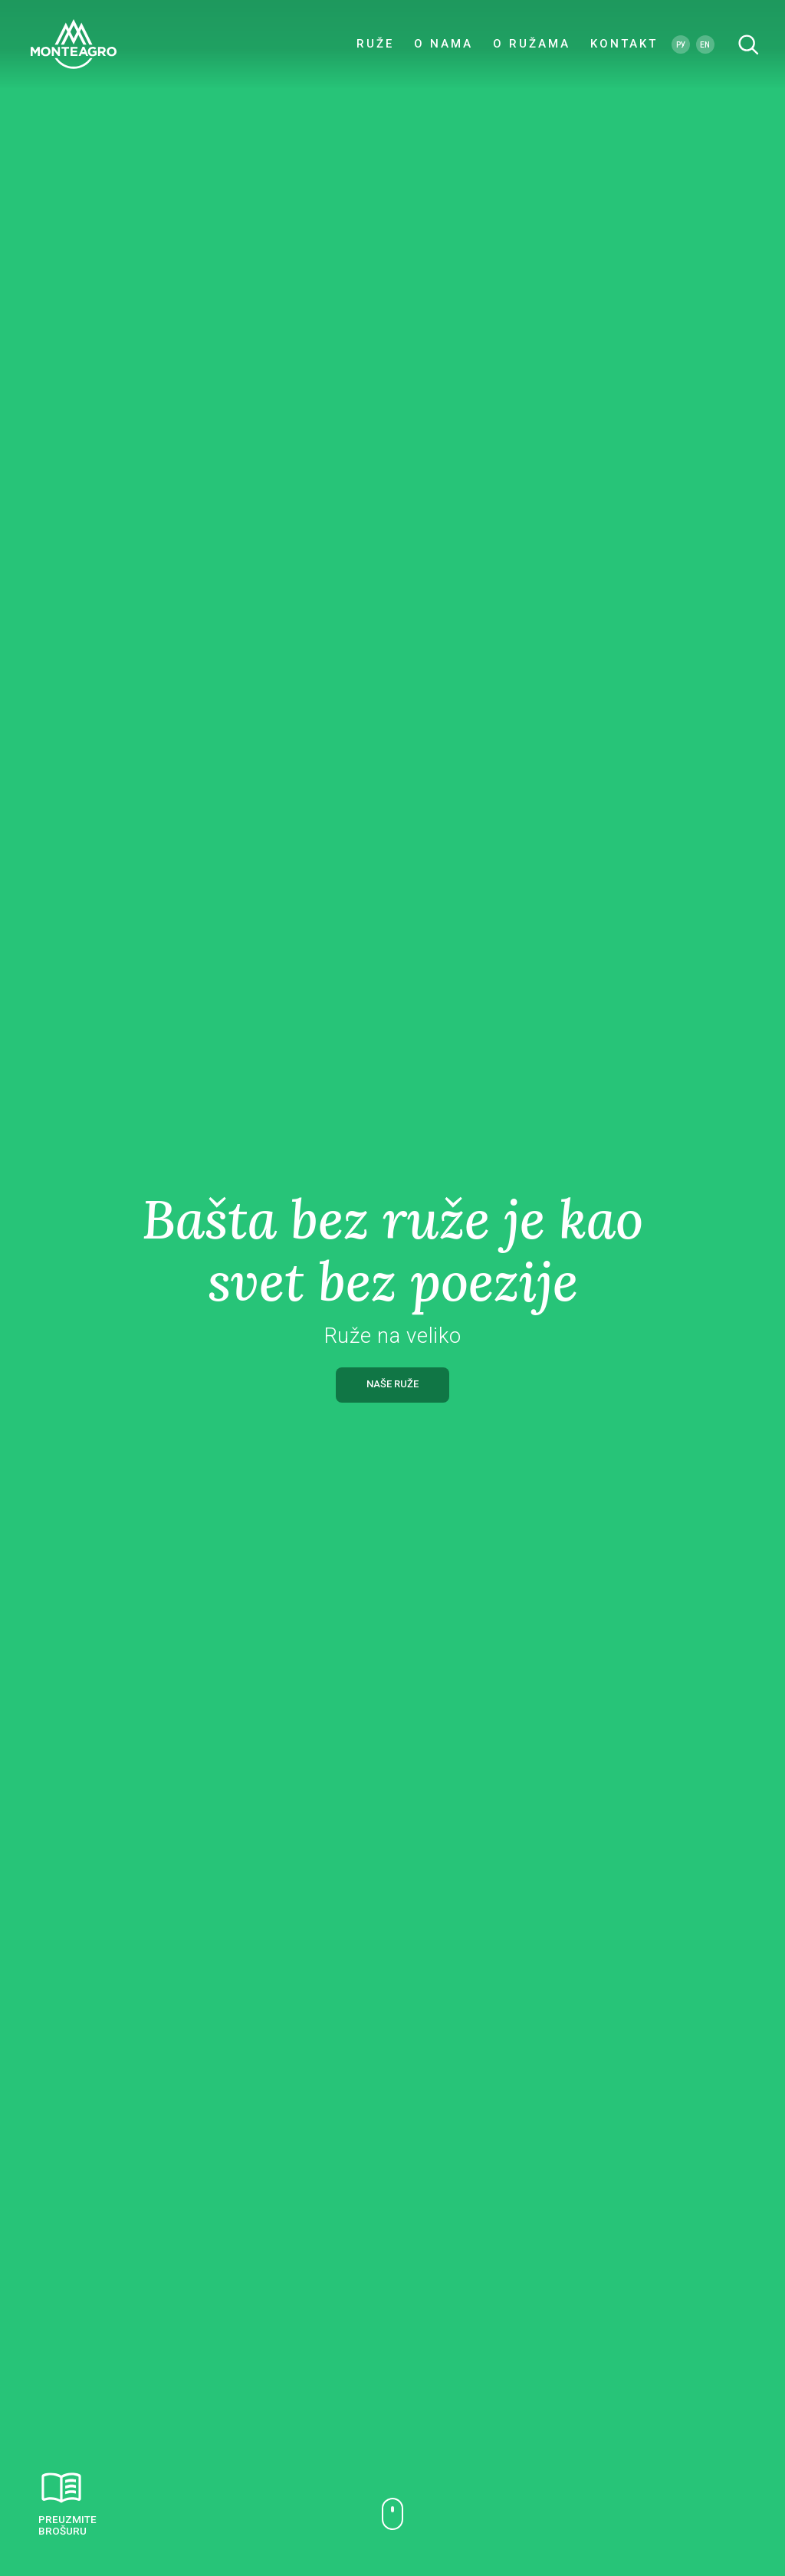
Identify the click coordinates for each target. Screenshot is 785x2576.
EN (705, 46)
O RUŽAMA (531, 45)
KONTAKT (624, 45)
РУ (680, 46)
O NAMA (443, 45)
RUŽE (375, 45)
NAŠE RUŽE (392, 1384)
